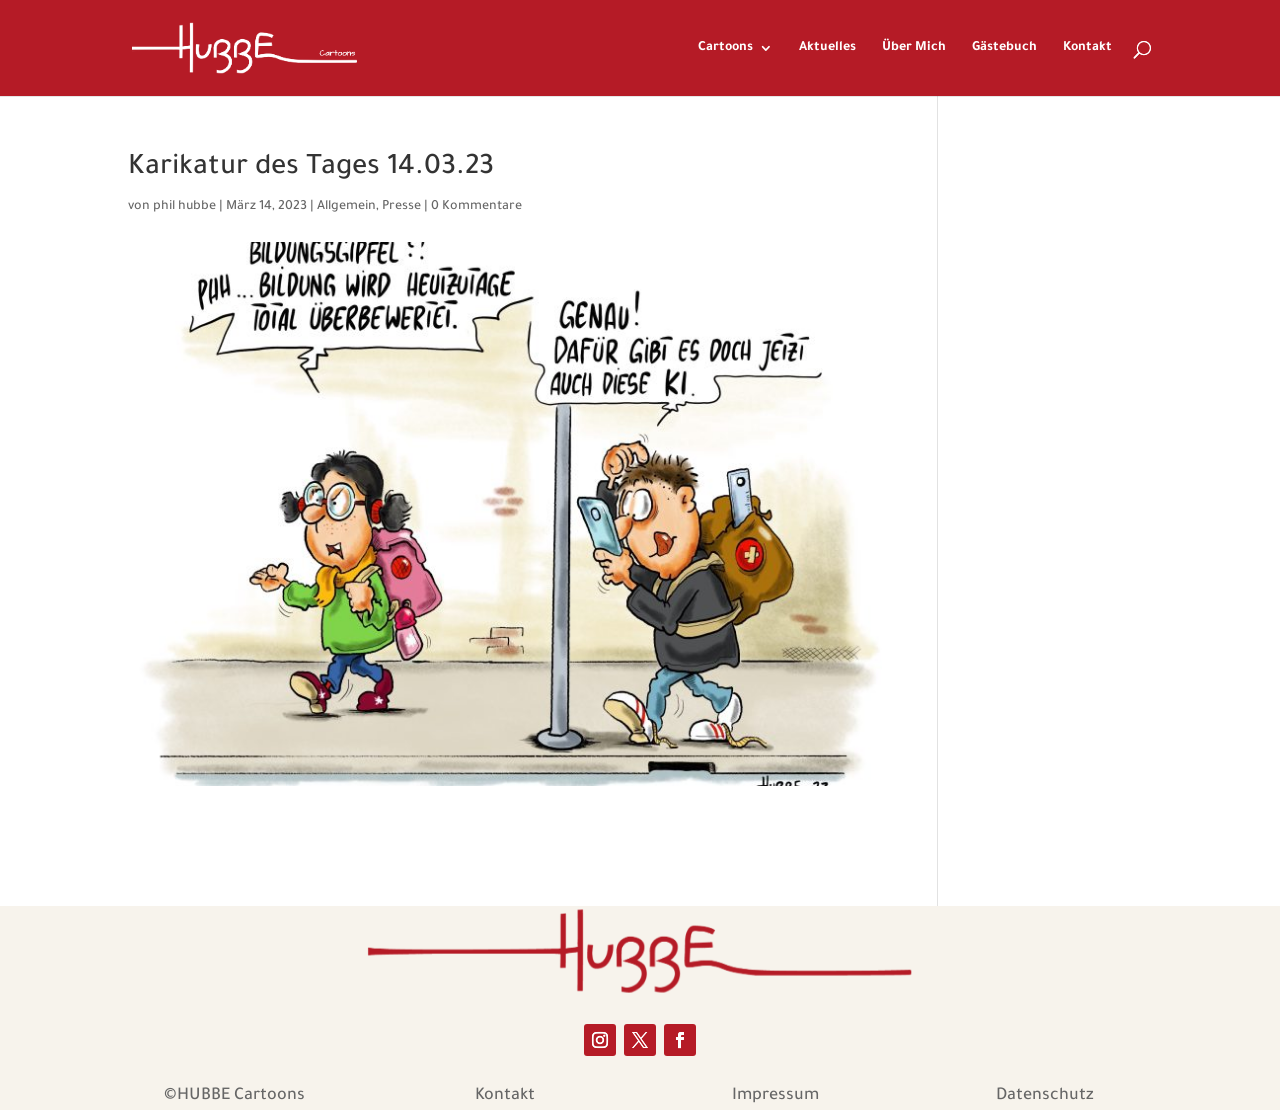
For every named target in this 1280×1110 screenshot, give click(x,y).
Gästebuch (1004, 48)
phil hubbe (184, 207)
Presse (401, 207)
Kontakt (1087, 48)
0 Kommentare (476, 207)
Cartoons (725, 48)
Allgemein (346, 207)
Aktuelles (827, 48)
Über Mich (914, 48)
